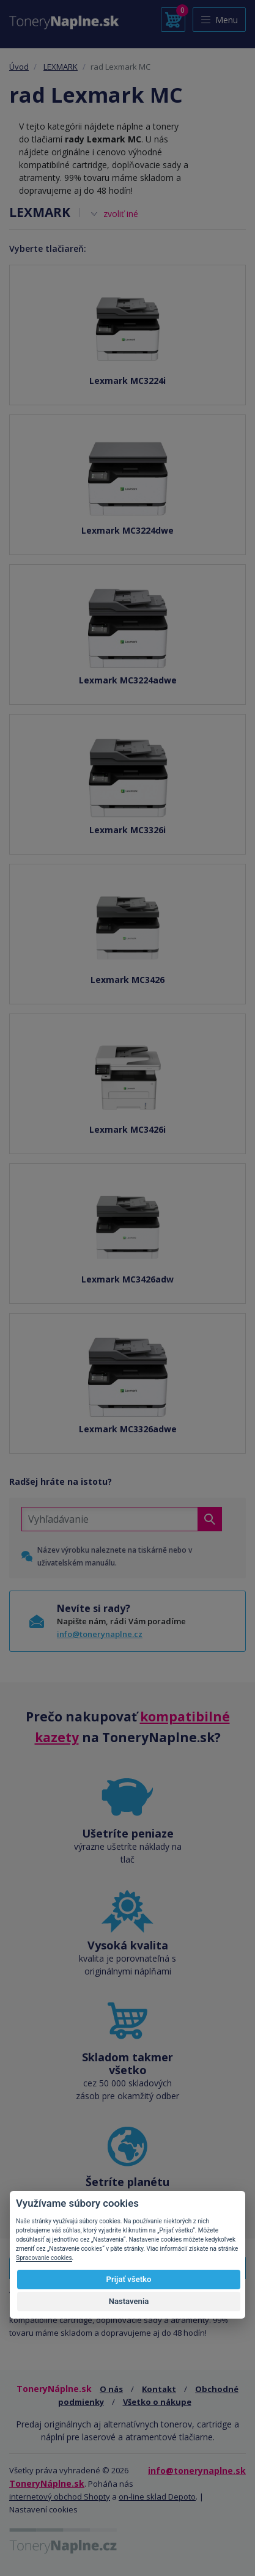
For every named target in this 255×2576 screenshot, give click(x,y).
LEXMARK (60, 66)
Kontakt (159, 2388)
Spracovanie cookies (44, 2257)
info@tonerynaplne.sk (197, 2470)
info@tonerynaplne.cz (99, 1633)
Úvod (19, 66)
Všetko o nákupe (157, 2401)
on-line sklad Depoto (157, 2496)
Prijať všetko (129, 2279)
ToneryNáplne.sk (46, 2483)
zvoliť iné (120, 213)
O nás (111, 2388)
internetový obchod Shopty (59, 2496)
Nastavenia (129, 2301)
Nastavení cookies (43, 2509)
